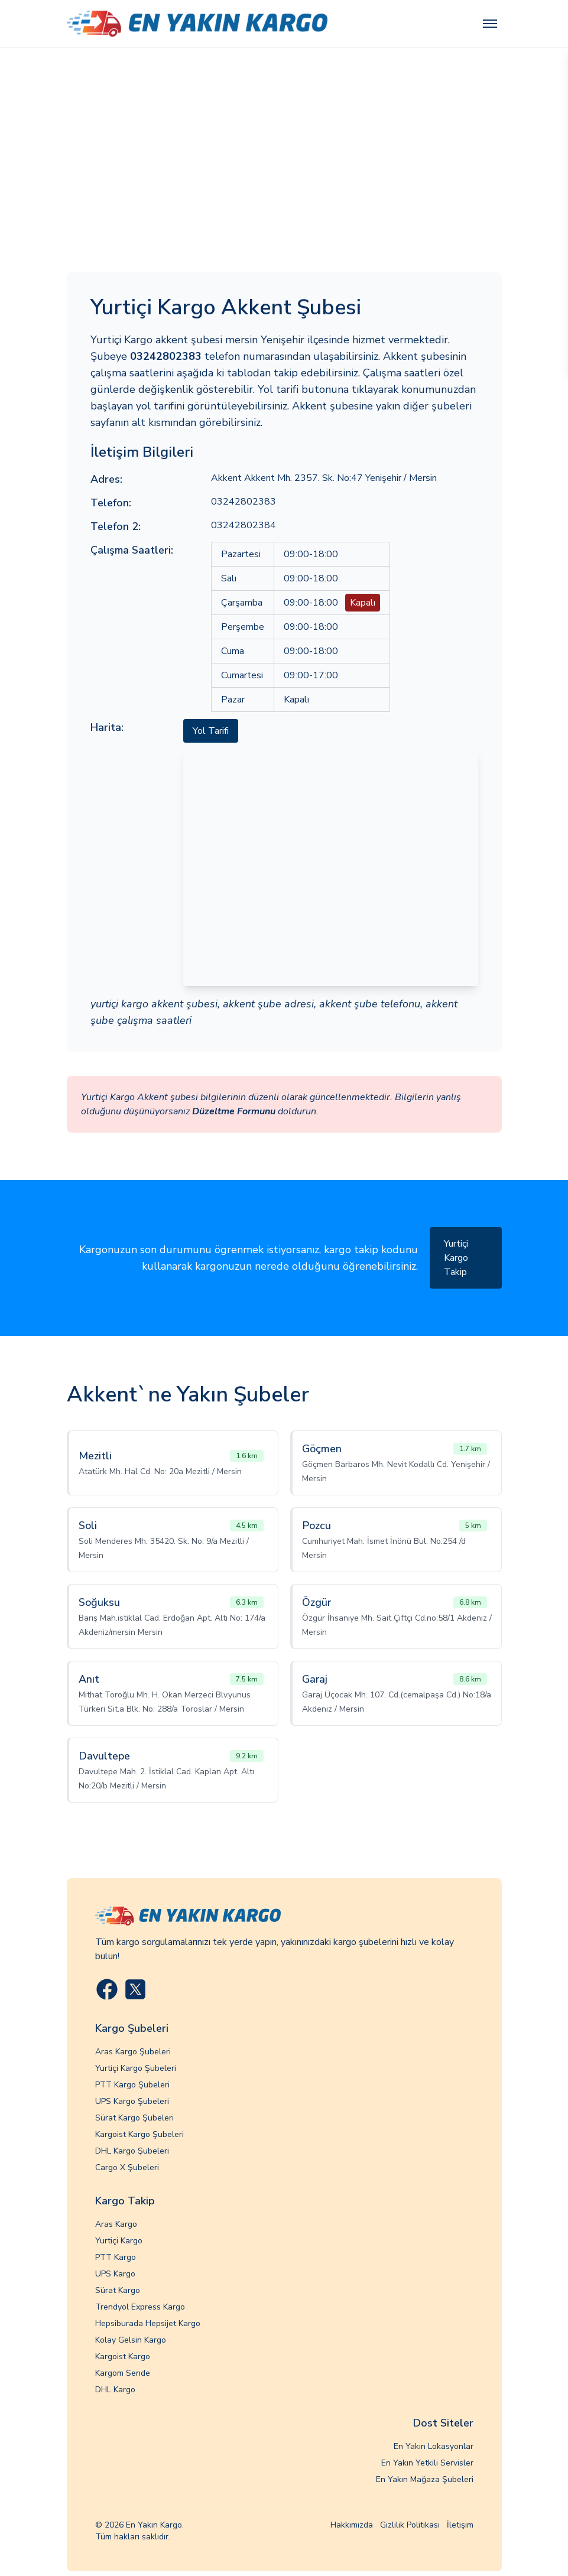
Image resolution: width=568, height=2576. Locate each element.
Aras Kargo (116, 2224)
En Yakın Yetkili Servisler (427, 2462)
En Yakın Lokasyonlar (433, 2446)
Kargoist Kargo (122, 2356)
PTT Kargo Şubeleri (132, 2084)
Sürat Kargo (117, 2290)
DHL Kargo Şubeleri (132, 2151)
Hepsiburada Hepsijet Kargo (147, 2323)
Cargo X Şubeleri (127, 2167)
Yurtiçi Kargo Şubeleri (135, 2068)
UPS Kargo (115, 2273)
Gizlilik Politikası (410, 2525)
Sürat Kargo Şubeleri (134, 2117)
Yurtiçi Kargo (118, 2240)
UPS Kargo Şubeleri (132, 2101)
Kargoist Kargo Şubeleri (139, 2134)
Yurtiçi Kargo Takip (456, 1258)
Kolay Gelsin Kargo (130, 2340)
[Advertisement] (284, 136)
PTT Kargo (115, 2257)
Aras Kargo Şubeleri (133, 2051)
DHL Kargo (115, 2389)
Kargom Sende (122, 2373)
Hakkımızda (351, 2525)
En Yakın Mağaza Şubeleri (424, 2479)
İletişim (460, 2525)
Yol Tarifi (211, 730)
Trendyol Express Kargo (140, 2306)
